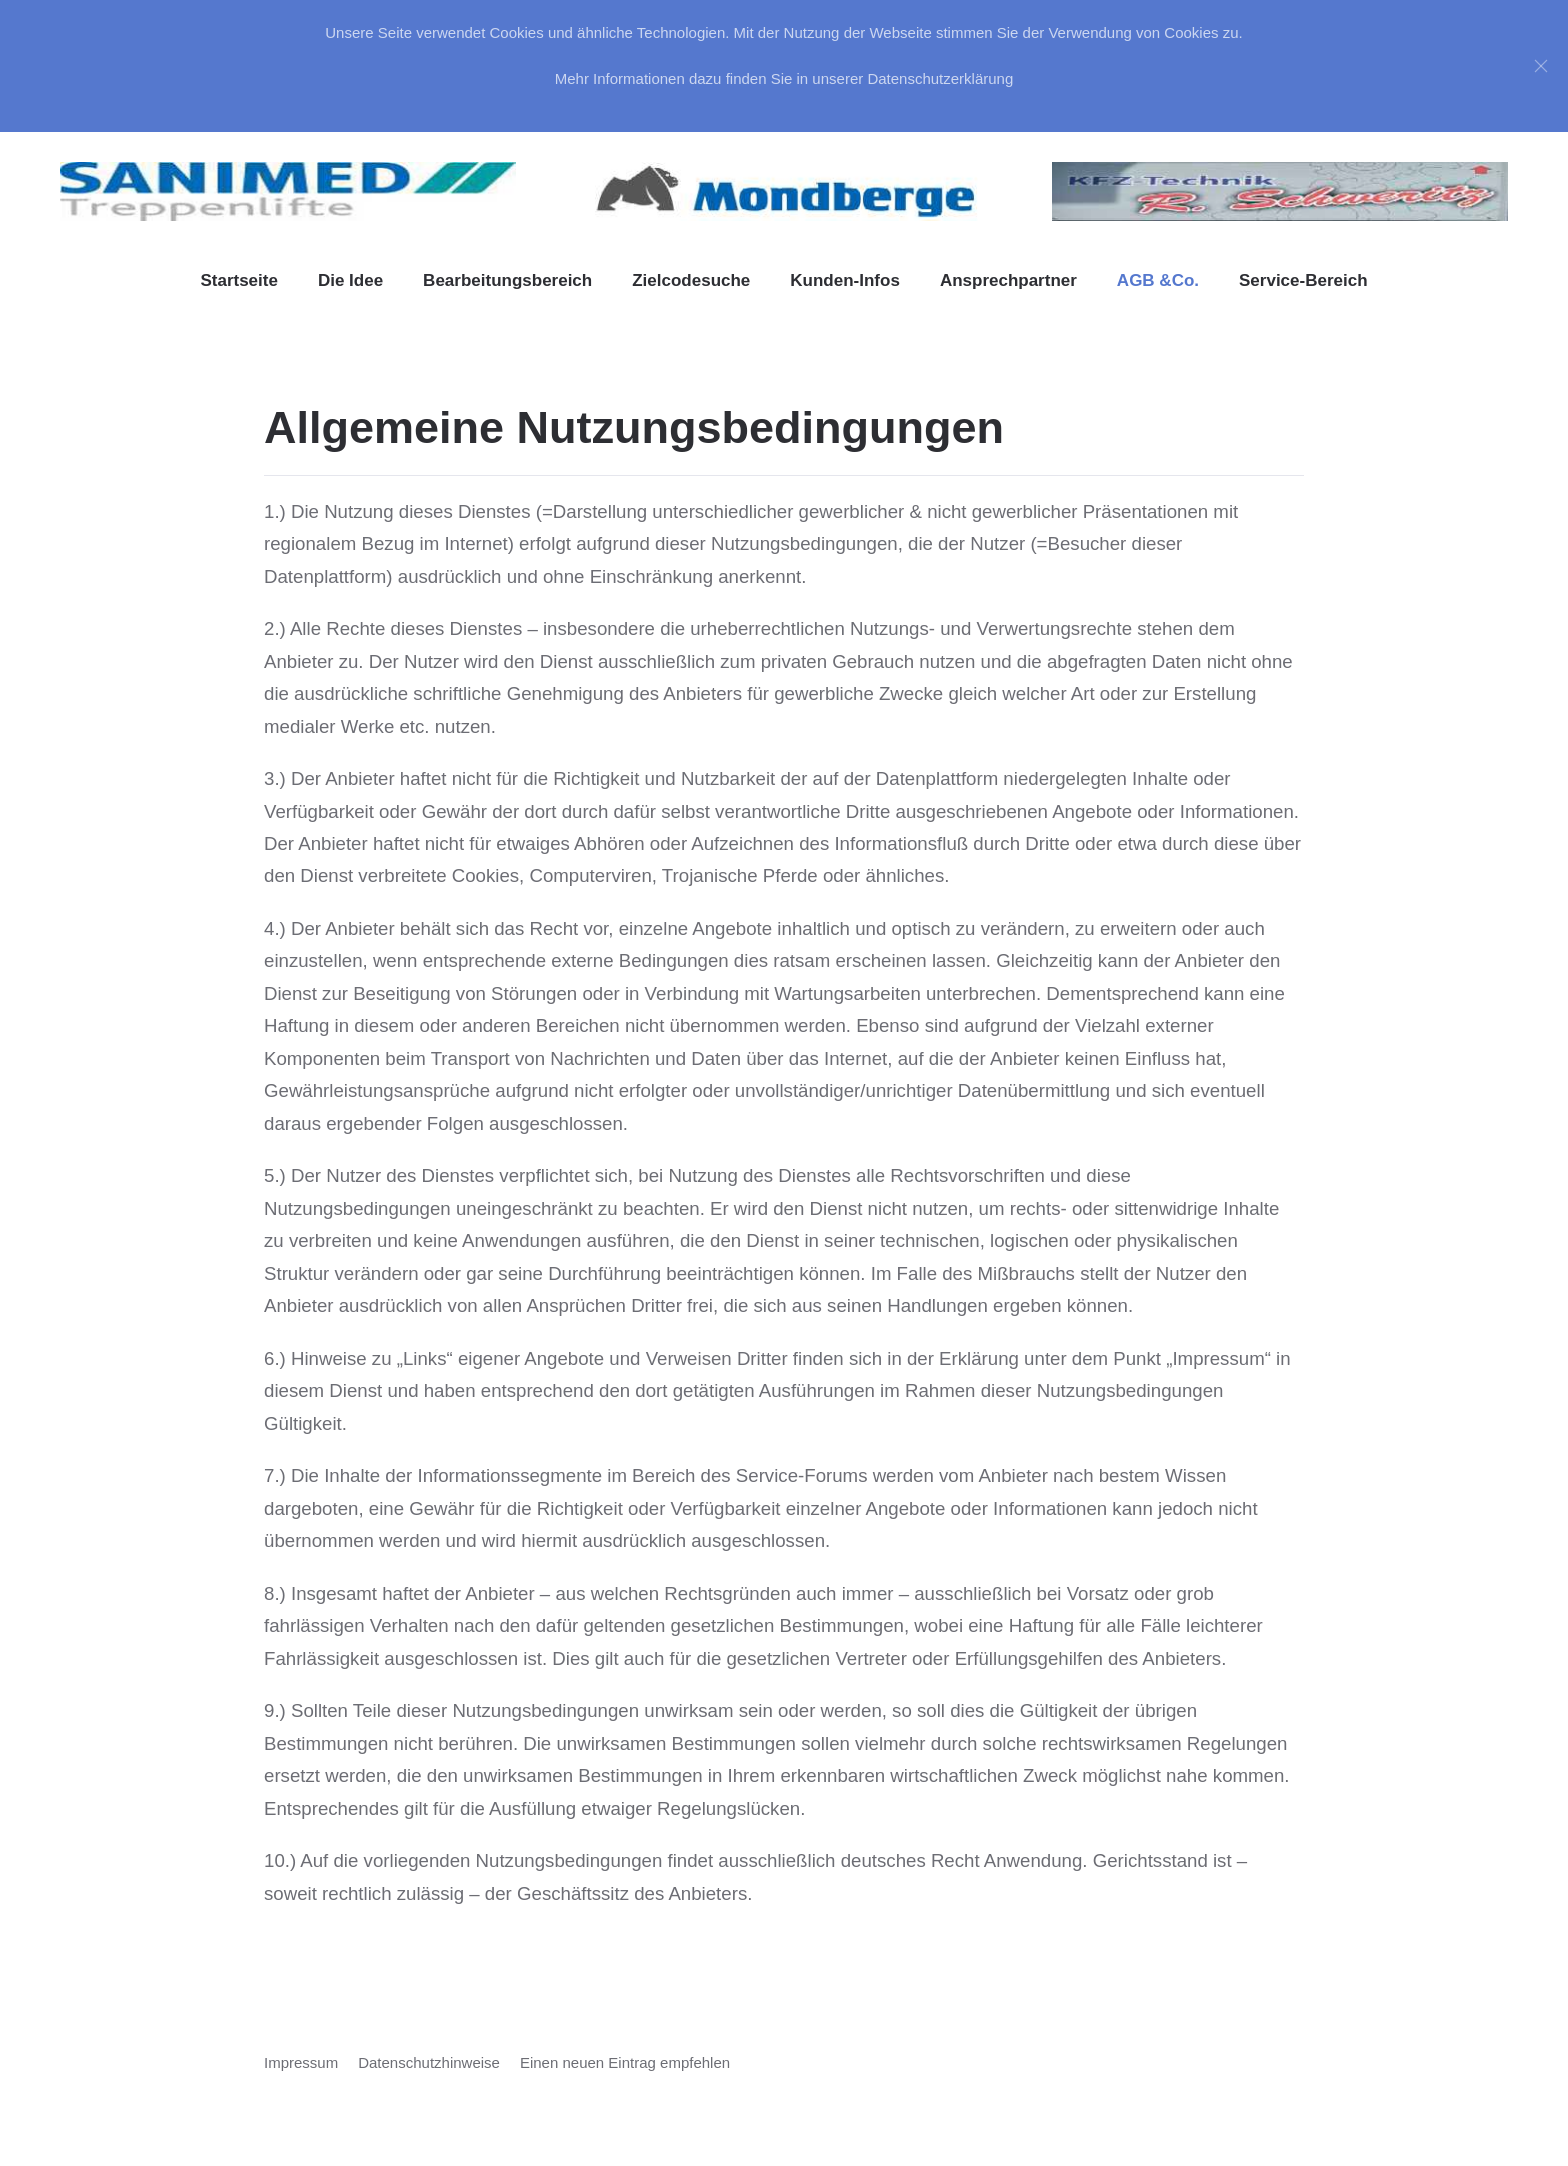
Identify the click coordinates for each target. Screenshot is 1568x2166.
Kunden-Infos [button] (845, 280)
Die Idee (350, 280)
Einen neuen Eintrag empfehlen (625, 2062)
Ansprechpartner (1008, 280)
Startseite (238, 280)
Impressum (301, 2062)
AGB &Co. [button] (1158, 280)
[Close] (1541, 66)
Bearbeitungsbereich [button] (507, 280)
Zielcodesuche (691, 280)
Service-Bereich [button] (1303, 280)
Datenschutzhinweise (429, 2062)
